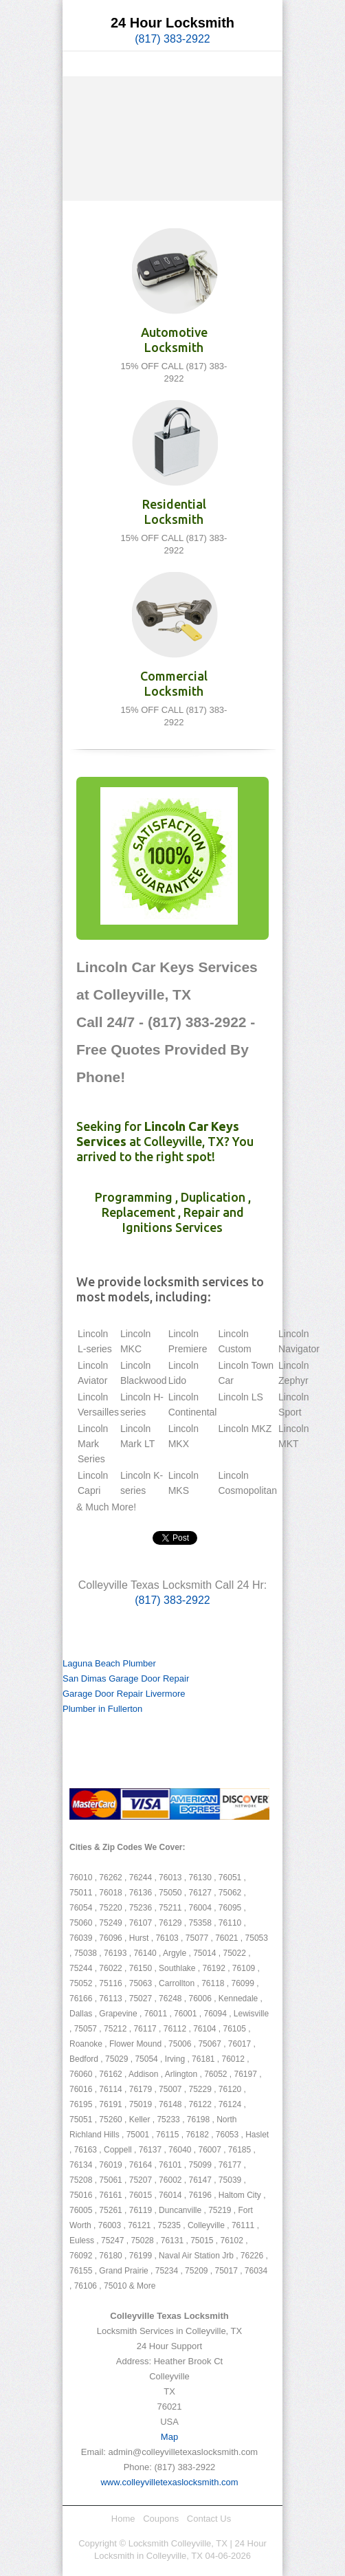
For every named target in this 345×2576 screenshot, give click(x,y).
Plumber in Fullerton (102, 1709)
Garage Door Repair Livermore (124, 1693)
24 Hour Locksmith (172, 22)
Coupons (161, 2518)
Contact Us (209, 2518)
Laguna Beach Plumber (109, 1663)
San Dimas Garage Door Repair (126, 1678)
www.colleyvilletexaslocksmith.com (169, 2482)
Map (169, 2437)
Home (123, 2518)
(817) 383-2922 (172, 39)
